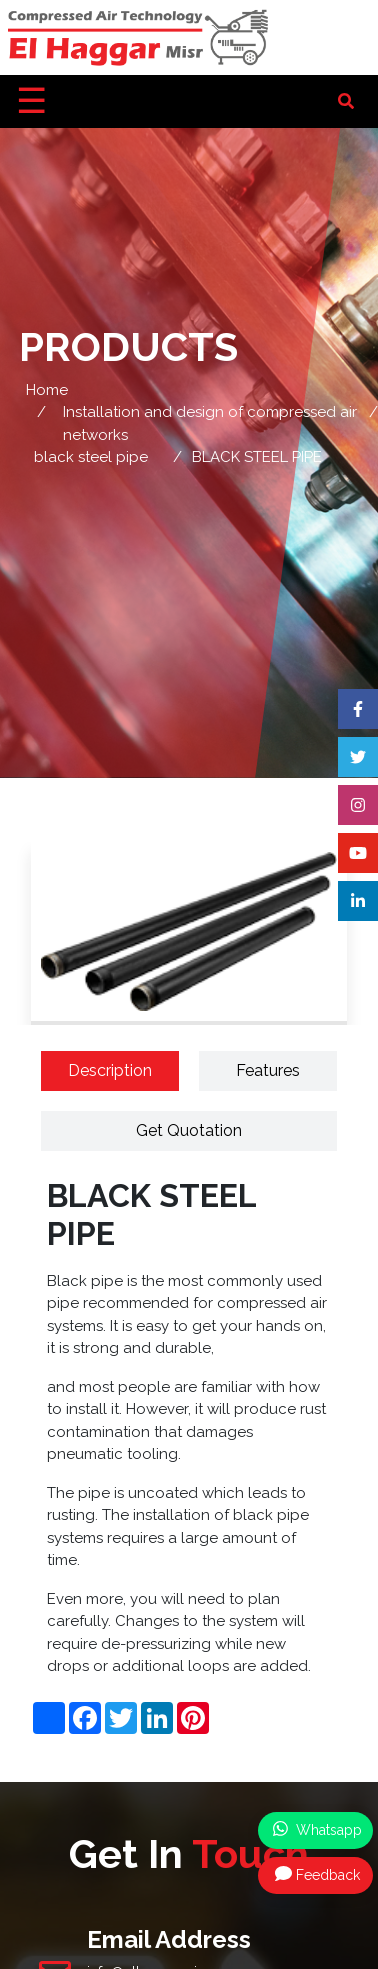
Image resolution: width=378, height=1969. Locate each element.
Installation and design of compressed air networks (210, 423)
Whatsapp (317, 1829)
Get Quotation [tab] (189, 1130)
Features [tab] (268, 1070)
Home (47, 390)
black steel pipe (91, 457)
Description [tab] (110, 1070)
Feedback (317, 1874)
